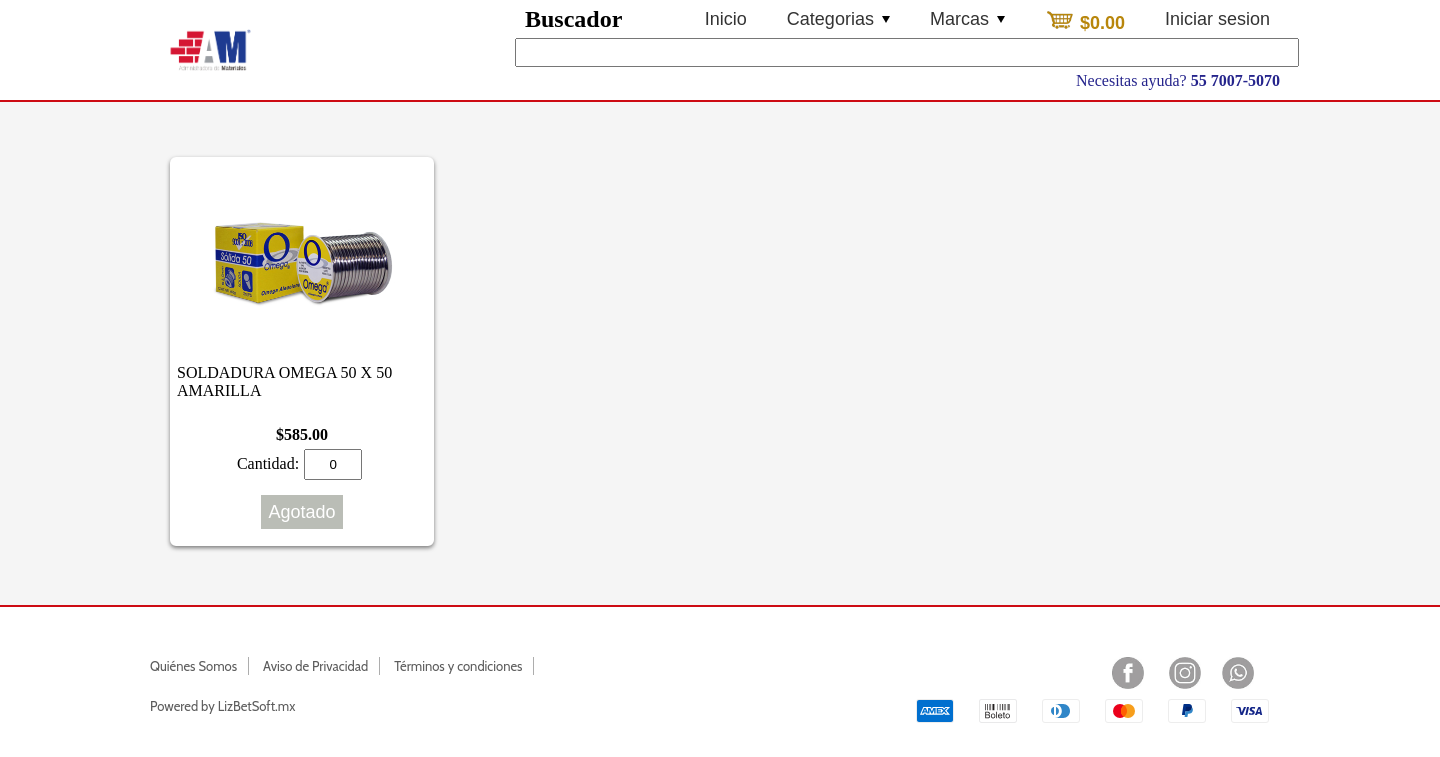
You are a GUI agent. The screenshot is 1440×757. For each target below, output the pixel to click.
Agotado (301, 512)
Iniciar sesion (1217, 19)
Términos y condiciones (458, 666)
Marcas (967, 19)
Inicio (726, 19)
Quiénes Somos (193, 666)
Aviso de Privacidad (315, 666)
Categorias (838, 19)
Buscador (573, 19)
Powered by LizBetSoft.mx (222, 706)
